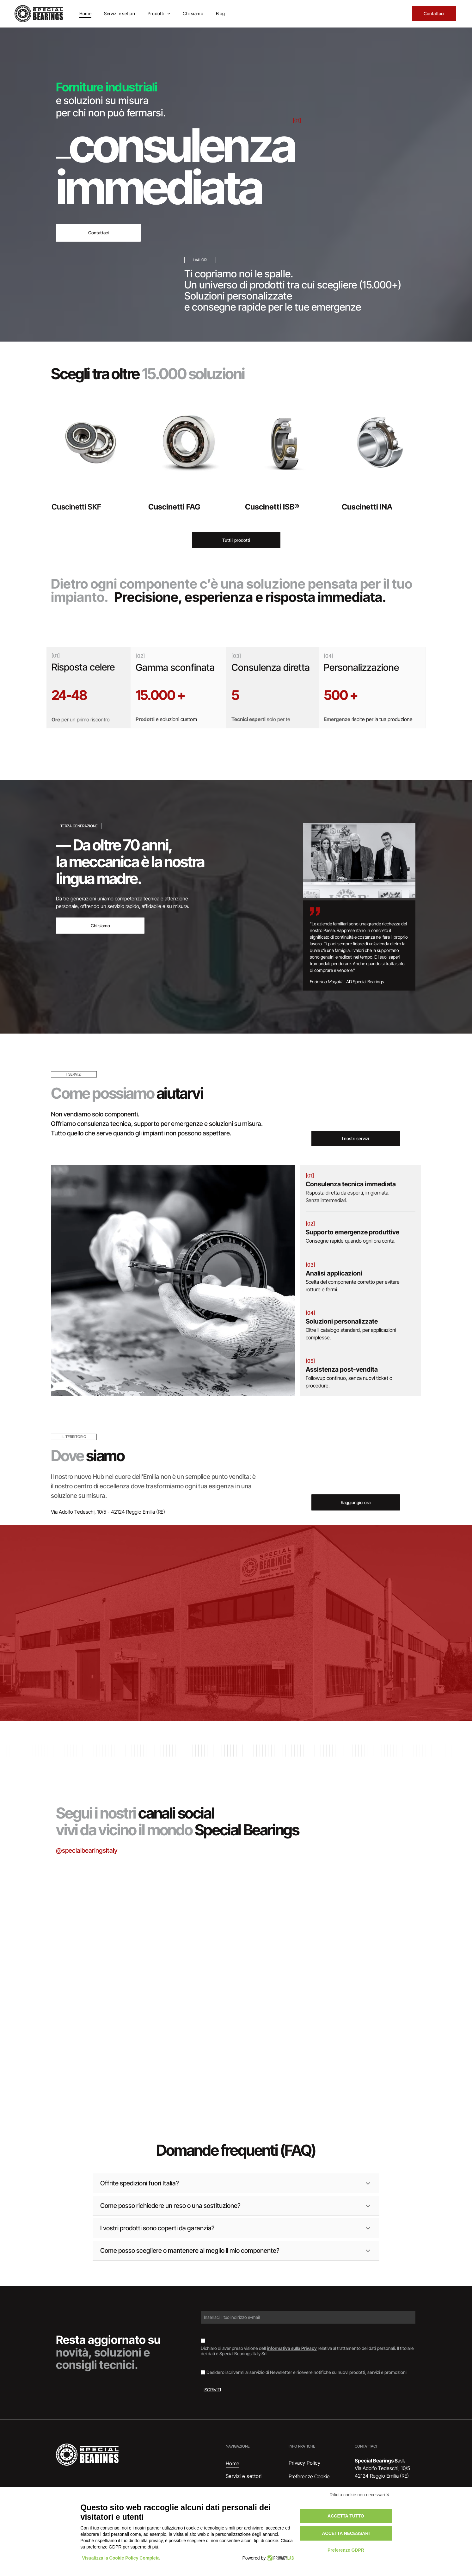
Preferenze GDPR (346, 2550)
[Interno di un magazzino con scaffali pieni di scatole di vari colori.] (357, 1913)
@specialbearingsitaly (86, 1850)
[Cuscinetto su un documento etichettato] (235, 1943)
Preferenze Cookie (309, 2476)
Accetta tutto (346, 2515)
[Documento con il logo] (357, 2035)
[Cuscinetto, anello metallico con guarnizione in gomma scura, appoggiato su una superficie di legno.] (114, 2035)
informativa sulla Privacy (292, 2348)
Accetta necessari (346, 2533)
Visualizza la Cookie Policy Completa (121, 2558)
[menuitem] (85, 13)
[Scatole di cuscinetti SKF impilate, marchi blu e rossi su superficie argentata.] (114, 1913)
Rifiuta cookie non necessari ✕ (360, 2494)
